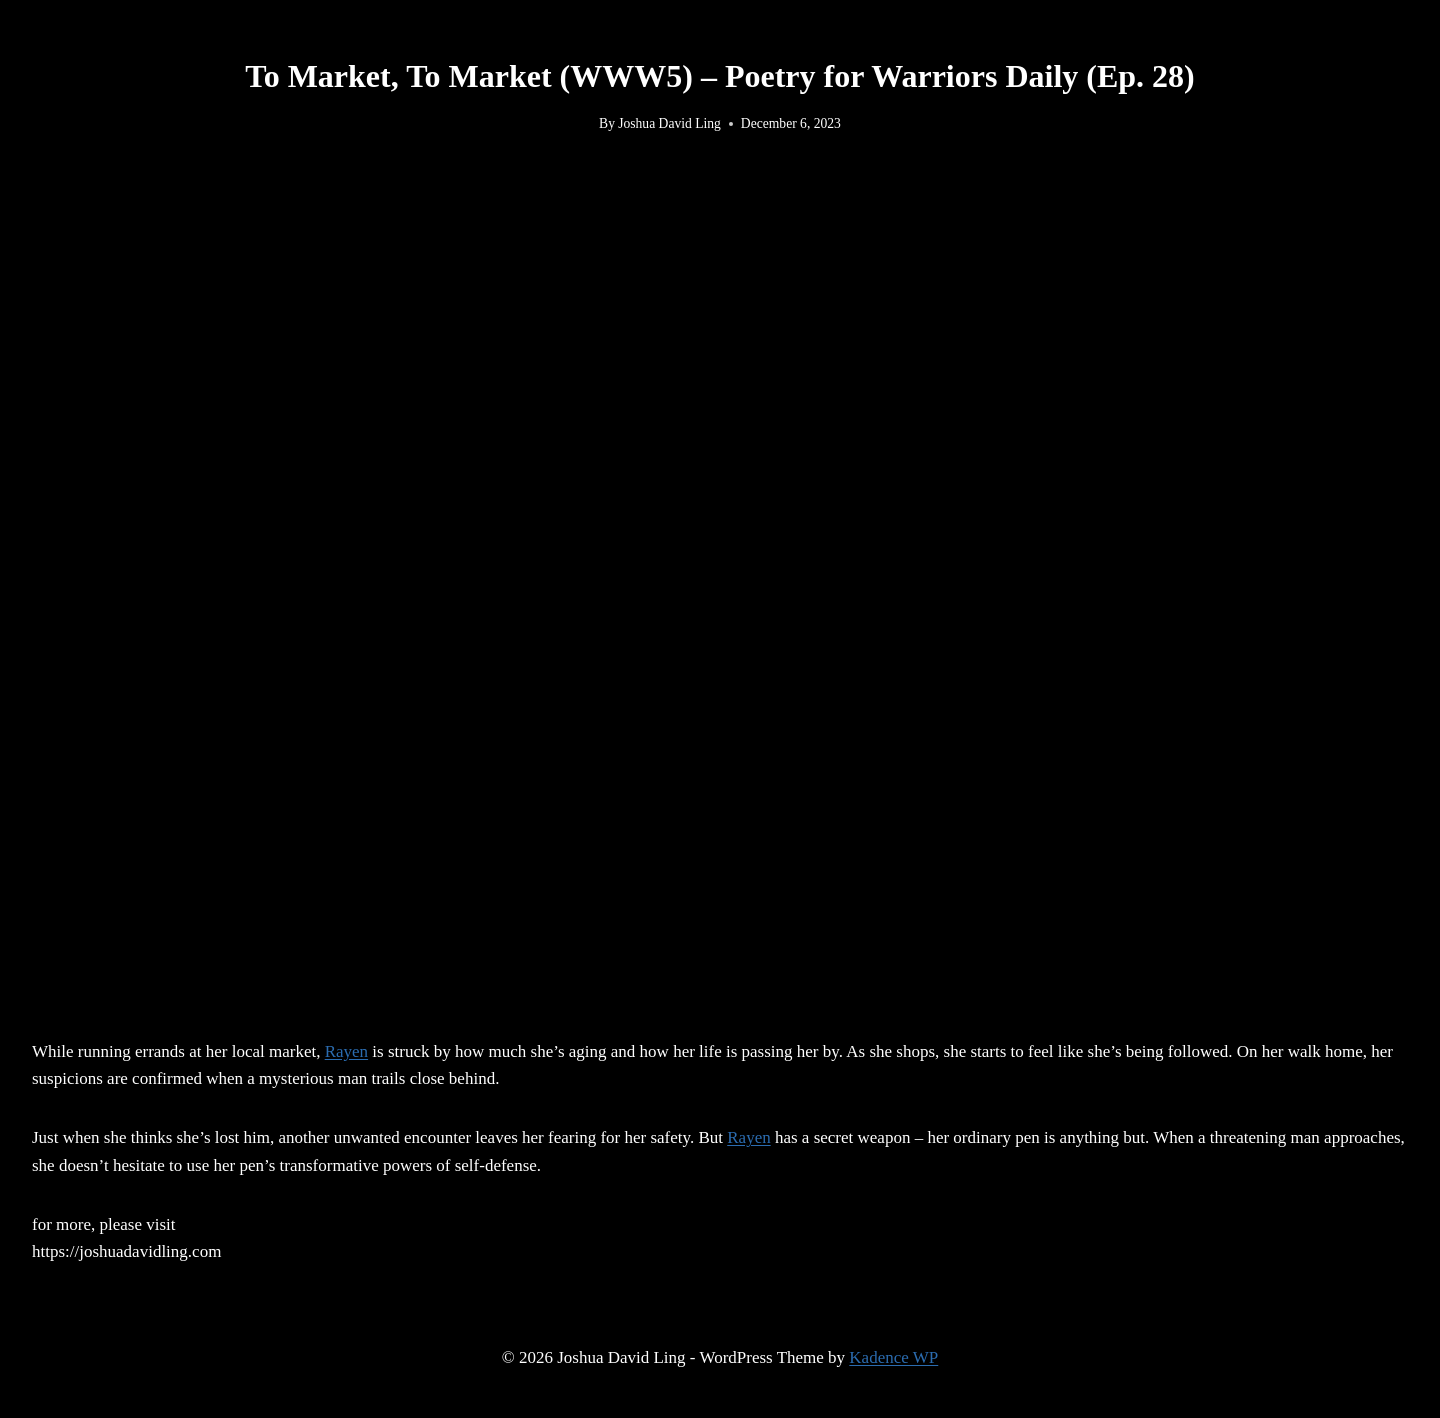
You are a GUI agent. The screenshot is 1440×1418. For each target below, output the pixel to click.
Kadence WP (893, 1357)
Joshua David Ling (669, 123)
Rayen (346, 1051)
